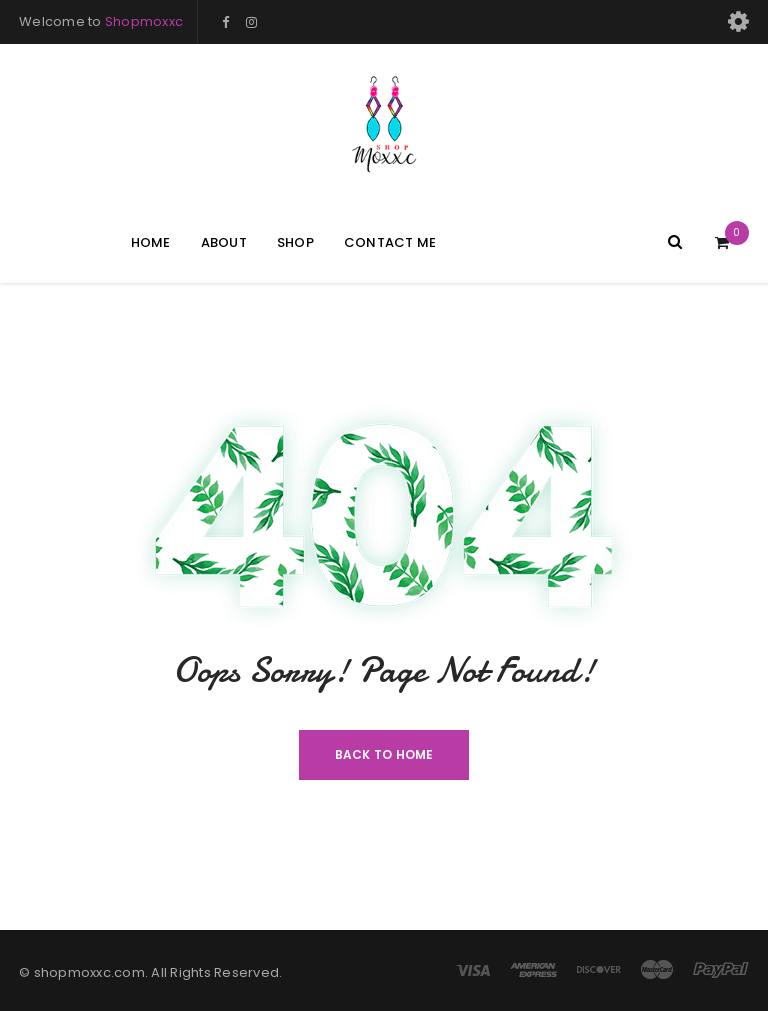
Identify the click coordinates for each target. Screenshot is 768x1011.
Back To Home (384, 754)
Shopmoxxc (144, 21)
